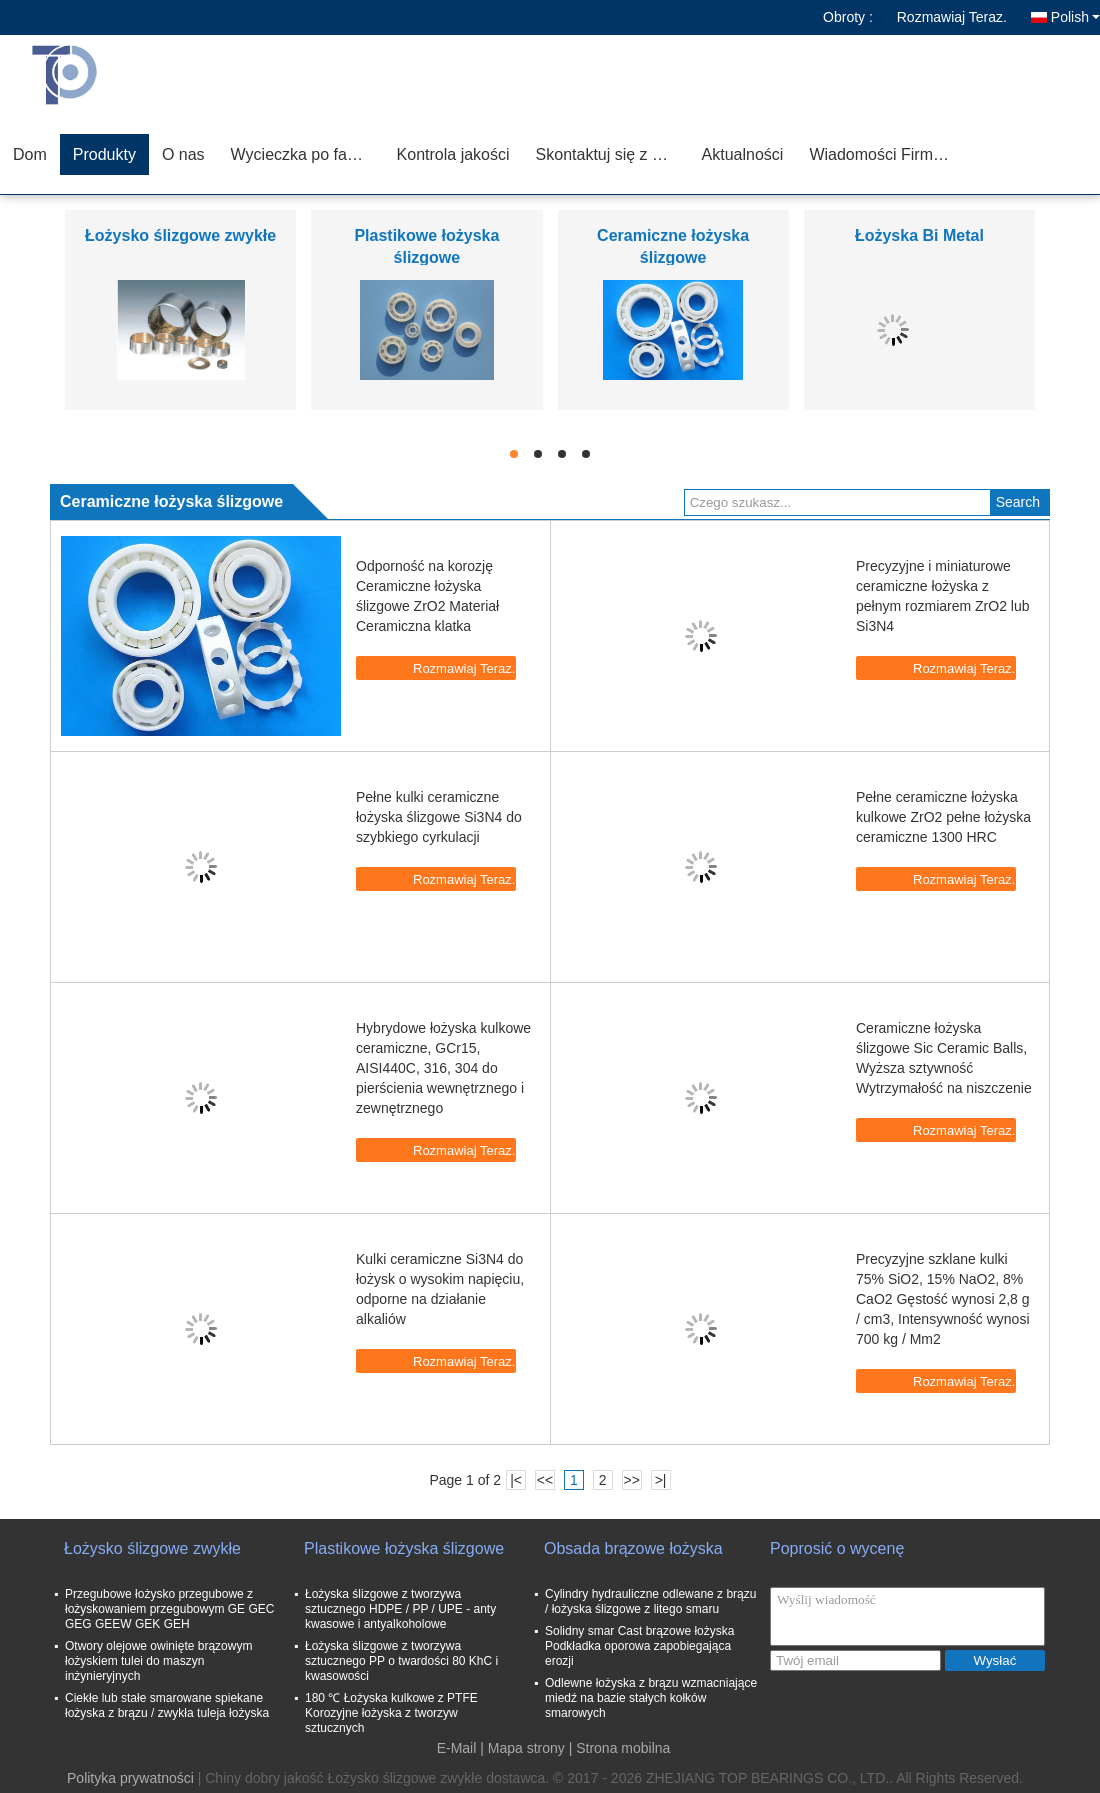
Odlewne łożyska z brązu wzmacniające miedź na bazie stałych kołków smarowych (651, 1698)
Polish (1075, 17)
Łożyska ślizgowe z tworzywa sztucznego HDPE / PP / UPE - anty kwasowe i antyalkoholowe (400, 1609)
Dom (30, 154)
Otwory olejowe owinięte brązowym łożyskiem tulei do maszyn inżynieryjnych (158, 1661)
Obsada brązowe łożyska (633, 1548)
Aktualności (743, 154)
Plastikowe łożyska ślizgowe (404, 1548)
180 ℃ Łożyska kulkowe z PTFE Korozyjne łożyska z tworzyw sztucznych (391, 1713)
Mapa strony (526, 1748)
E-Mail (457, 1748)
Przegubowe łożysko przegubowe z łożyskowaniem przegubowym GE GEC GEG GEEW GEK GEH (169, 1609)
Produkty (104, 154)
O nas (183, 154)
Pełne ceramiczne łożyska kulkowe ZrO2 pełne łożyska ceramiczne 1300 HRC (943, 817)
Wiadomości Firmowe (885, 154)
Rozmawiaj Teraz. (952, 17)
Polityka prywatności (130, 1778)
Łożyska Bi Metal (919, 235)
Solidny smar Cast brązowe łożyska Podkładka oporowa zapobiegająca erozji (639, 1646)
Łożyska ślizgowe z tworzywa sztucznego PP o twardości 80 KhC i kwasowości (401, 1661)
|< (516, 1480)
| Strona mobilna (620, 1748)
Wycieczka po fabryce (307, 154)
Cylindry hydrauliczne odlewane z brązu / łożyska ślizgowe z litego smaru (650, 1601)
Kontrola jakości (453, 154)
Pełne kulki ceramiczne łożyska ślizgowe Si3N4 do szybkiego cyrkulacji (439, 817)
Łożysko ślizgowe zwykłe (180, 235)
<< (545, 1480)
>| (661, 1480)
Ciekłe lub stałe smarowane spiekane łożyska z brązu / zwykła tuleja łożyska (167, 1705)
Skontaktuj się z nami (611, 154)
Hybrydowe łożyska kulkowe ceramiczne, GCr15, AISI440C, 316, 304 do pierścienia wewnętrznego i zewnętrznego (443, 1068)
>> (631, 1480)
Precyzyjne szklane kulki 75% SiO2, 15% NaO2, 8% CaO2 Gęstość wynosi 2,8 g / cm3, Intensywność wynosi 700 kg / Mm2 (943, 1299)
